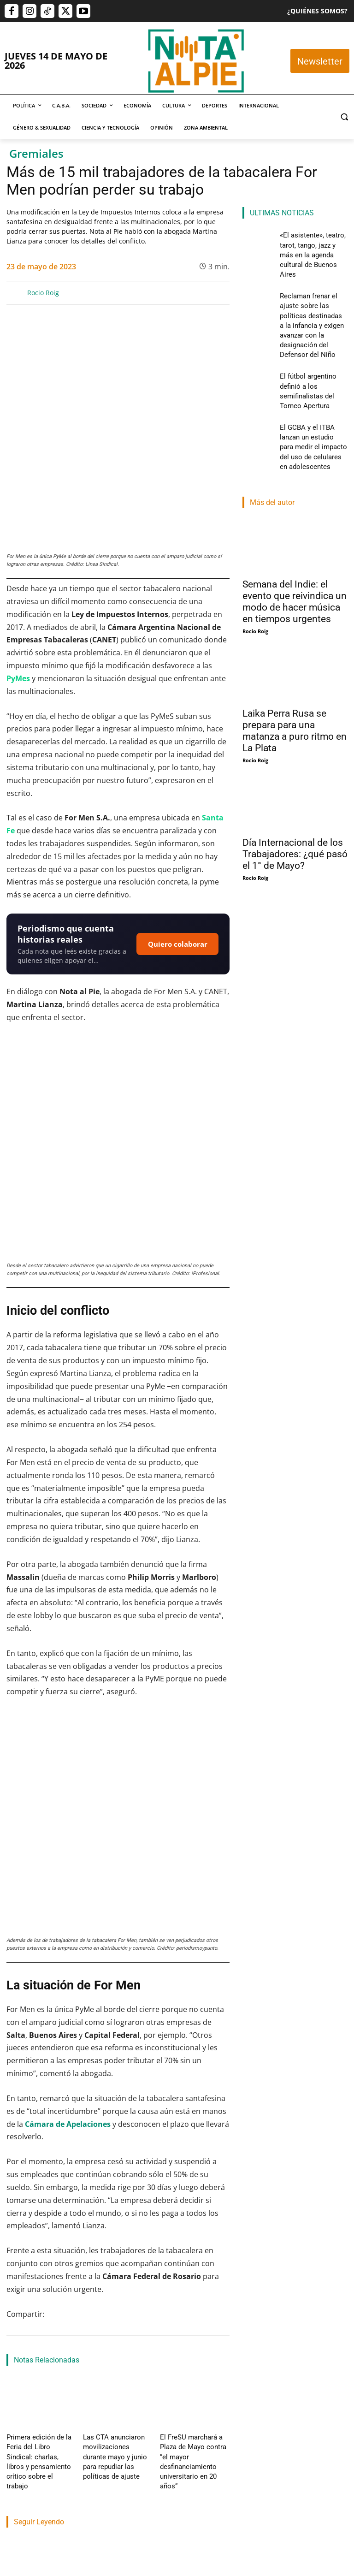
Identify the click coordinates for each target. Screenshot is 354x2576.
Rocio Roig (43, 292)
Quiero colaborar (177, 852)
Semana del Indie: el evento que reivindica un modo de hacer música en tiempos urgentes (294, 528)
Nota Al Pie (101, 2407)
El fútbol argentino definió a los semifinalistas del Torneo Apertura (197, 2308)
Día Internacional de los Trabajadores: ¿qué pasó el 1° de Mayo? (295, 781)
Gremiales (36, 154)
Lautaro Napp (185, 2349)
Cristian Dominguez (30, 2361)
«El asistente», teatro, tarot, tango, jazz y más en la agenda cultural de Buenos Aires (36, 2314)
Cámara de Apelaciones (68, 1849)
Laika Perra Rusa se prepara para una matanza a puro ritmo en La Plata (294, 657)
